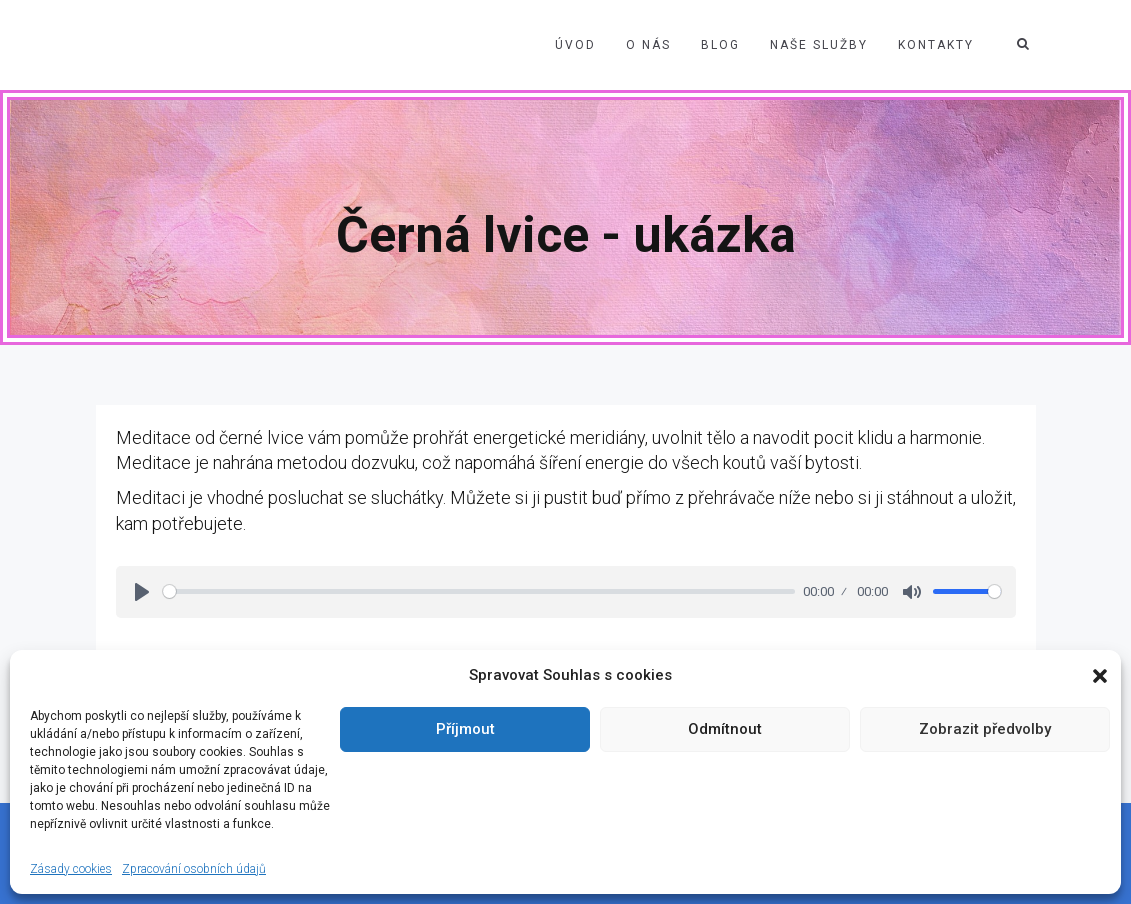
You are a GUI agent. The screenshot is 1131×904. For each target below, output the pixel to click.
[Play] (142, 592)
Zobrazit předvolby (985, 729)
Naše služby (819, 45)
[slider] (479, 591)
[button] (1100, 676)
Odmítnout (725, 729)
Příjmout (465, 729)
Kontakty (936, 45)
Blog (720, 45)
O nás (648, 45)
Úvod (575, 45)
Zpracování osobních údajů (194, 869)
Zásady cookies (71, 869)
